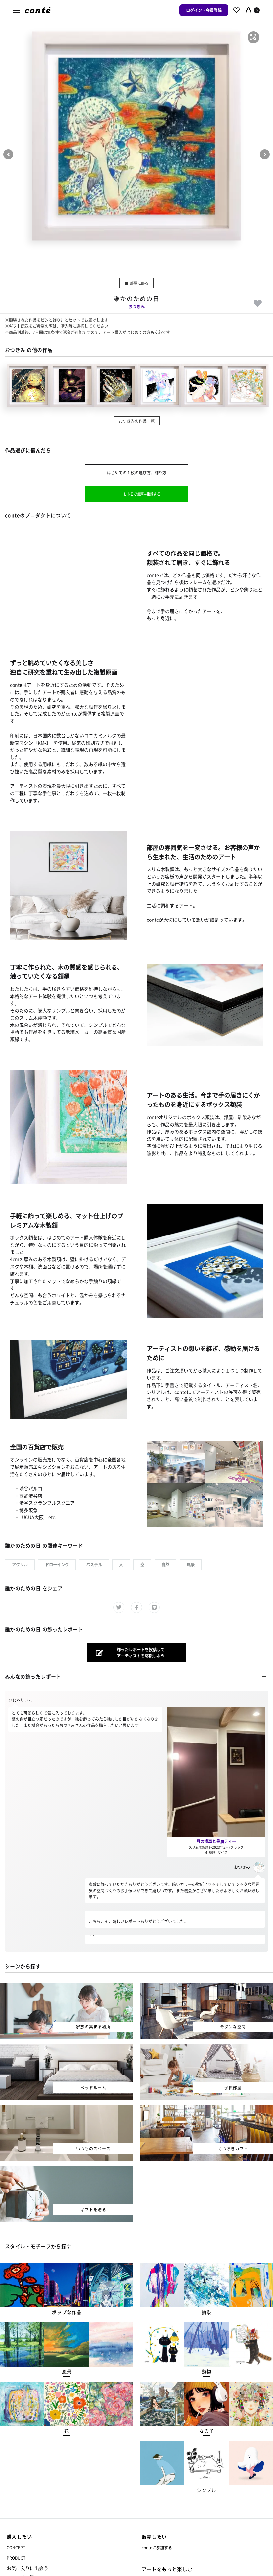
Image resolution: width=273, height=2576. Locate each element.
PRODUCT (16, 2558)
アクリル (20, 1564)
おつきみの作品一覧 (137, 421)
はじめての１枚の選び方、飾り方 (136, 472)
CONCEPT (16, 2547)
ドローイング (57, 1564)
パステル (94, 1564)
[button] (253, 37)
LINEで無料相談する (142, 494)
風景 (191, 1564)
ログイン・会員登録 (204, 10)
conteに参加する (157, 2547)
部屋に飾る (136, 283)
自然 (165, 1564)
